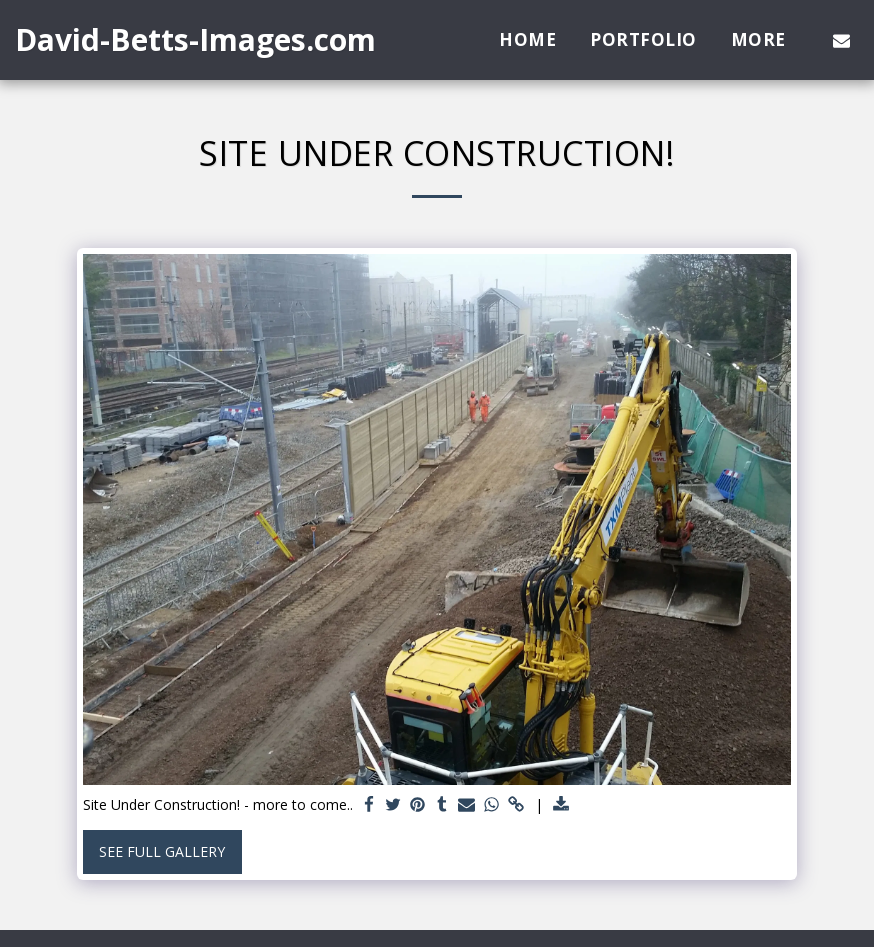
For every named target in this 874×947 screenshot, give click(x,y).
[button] (841, 40)
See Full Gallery (162, 851)
